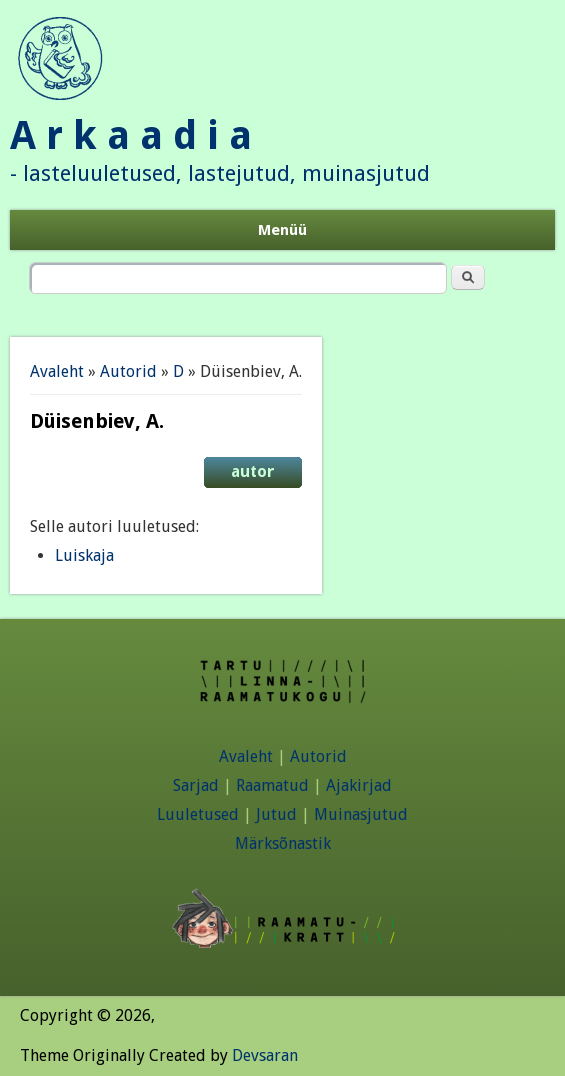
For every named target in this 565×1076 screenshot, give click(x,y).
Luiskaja (84, 555)
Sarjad (196, 785)
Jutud (276, 814)
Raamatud (272, 785)
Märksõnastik (283, 843)
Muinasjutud (361, 814)
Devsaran (265, 1055)
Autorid (128, 371)
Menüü (282, 230)
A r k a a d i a (131, 135)
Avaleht (57, 371)
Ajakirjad (359, 785)
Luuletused (198, 814)
